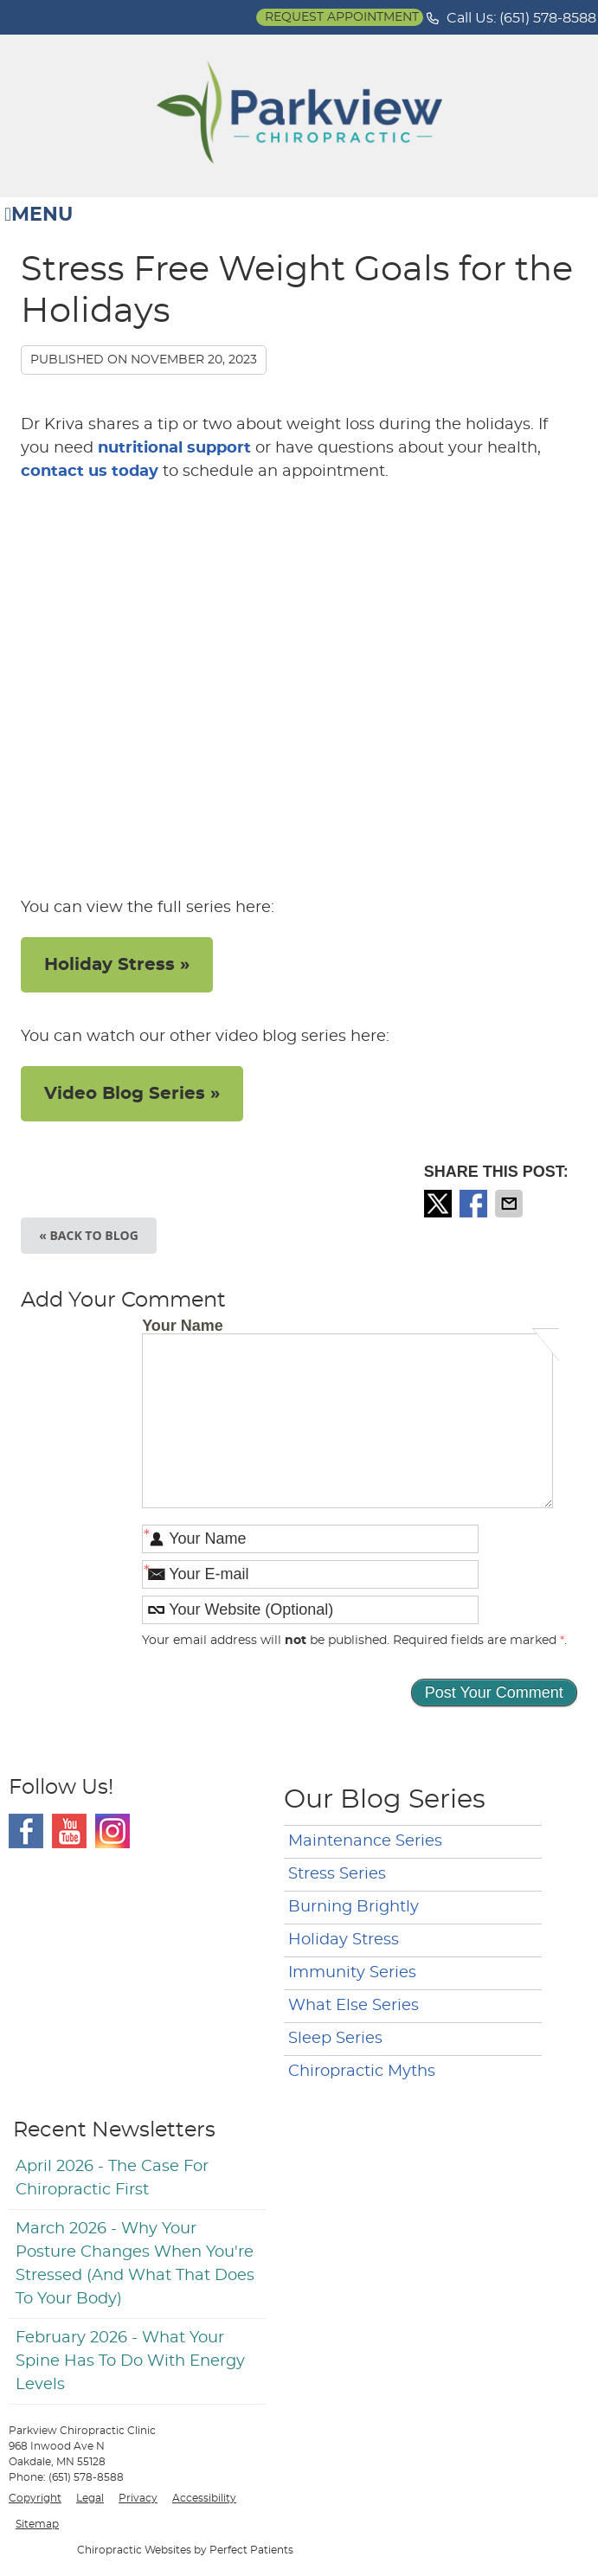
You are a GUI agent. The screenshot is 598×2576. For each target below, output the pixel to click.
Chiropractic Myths (361, 2071)
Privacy (138, 2498)
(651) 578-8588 (547, 18)
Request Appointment (342, 17)
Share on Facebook (475, 1203)
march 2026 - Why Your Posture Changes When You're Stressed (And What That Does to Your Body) (135, 2264)
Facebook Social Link (26, 1831)
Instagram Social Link (112, 1831)
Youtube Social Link (69, 1831)
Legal (90, 2498)
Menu (38, 215)
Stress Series (337, 1874)
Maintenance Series (365, 1841)
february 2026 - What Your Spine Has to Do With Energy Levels (130, 2361)
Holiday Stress (343, 1940)
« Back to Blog (88, 1235)
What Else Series (353, 2006)
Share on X (439, 1203)
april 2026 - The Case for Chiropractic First (112, 2178)
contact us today (89, 471)
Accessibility (204, 2498)
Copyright (35, 2498)
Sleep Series (335, 2038)
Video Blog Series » (132, 1093)
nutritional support (174, 448)
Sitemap (37, 2524)
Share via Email (510, 1203)
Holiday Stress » (117, 964)
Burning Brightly (353, 1907)
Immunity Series (352, 1973)
